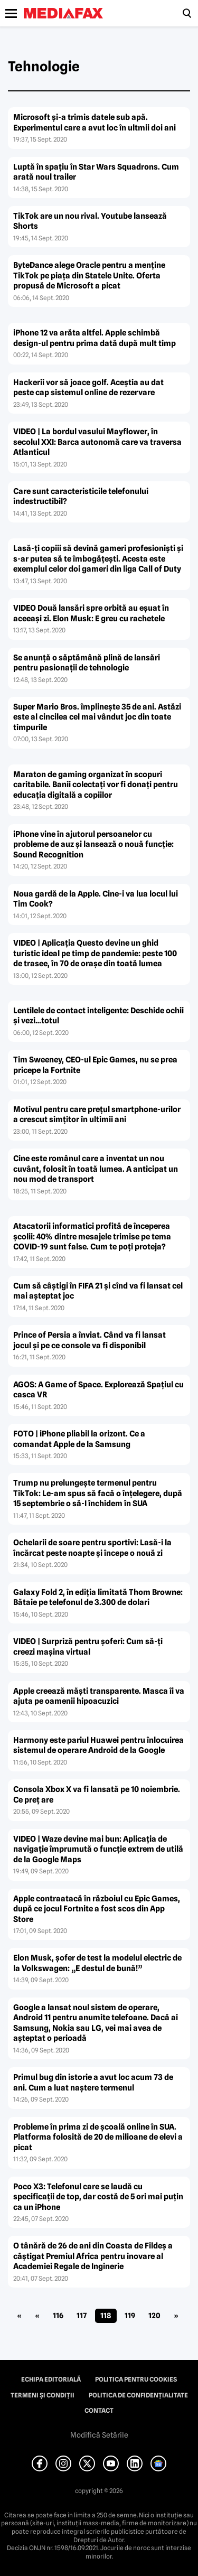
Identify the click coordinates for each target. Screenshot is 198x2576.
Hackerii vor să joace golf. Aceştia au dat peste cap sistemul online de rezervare (88, 388)
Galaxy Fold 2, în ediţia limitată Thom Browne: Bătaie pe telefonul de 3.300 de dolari (98, 1598)
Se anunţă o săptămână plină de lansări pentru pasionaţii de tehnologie (86, 663)
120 (154, 2315)
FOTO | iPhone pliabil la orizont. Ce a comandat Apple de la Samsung (79, 1439)
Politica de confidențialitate (138, 2395)
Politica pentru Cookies (136, 2379)
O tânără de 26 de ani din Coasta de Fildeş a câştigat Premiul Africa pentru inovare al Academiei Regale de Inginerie (93, 2256)
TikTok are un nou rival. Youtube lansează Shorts (90, 221)
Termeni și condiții (42, 2395)
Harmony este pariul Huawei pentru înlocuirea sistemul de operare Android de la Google (98, 1745)
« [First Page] (19, 2315)
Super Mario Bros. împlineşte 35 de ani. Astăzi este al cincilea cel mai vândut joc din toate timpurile (97, 717)
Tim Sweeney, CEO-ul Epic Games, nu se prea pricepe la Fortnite (95, 1065)
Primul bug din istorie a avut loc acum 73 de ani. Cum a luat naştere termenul (93, 2083)
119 (130, 2315)
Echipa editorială (51, 2379)
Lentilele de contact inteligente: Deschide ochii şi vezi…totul (98, 1016)
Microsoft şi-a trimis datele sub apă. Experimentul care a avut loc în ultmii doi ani (94, 123)
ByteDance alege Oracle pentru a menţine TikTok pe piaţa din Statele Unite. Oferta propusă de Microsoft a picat (89, 275)
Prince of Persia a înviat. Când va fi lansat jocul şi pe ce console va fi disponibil (89, 1340)
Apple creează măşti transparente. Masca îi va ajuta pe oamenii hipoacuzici (98, 1696)
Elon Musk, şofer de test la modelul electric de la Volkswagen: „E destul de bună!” (97, 1963)
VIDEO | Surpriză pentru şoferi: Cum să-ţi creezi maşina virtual (88, 1647)
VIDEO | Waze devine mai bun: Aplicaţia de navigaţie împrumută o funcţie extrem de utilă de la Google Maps (98, 1849)
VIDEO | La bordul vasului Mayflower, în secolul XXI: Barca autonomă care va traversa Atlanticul (97, 442)
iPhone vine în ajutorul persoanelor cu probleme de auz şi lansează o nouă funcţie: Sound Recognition (93, 844)
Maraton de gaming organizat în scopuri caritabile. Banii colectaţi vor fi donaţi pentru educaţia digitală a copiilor (95, 785)
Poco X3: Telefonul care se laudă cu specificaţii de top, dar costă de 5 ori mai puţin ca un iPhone (98, 2197)
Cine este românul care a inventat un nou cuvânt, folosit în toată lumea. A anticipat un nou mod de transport (95, 1169)
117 (82, 2315)
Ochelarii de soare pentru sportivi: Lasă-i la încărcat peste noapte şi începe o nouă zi (92, 1548)
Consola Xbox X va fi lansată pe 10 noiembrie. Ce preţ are (96, 1795)
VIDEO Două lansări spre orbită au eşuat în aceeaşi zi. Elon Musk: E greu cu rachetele (91, 613)
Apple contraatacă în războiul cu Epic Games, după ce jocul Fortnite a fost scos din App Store (96, 1909)
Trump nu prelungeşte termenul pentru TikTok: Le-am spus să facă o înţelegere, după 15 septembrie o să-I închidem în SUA (97, 1493)
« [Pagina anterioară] (37, 2315)
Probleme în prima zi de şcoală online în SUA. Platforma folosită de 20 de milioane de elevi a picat (98, 2137)
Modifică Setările (99, 2435)
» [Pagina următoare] (176, 2315)
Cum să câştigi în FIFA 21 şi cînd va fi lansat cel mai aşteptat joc (98, 1291)
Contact (99, 2410)
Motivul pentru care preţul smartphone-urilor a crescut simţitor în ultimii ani (97, 1115)
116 (58, 2315)
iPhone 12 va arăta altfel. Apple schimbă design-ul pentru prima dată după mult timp (94, 338)
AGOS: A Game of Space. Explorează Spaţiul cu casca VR (98, 1390)
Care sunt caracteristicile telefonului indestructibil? (80, 497)
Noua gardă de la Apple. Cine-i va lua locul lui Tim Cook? (95, 899)
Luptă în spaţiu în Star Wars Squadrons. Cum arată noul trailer (96, 172)
